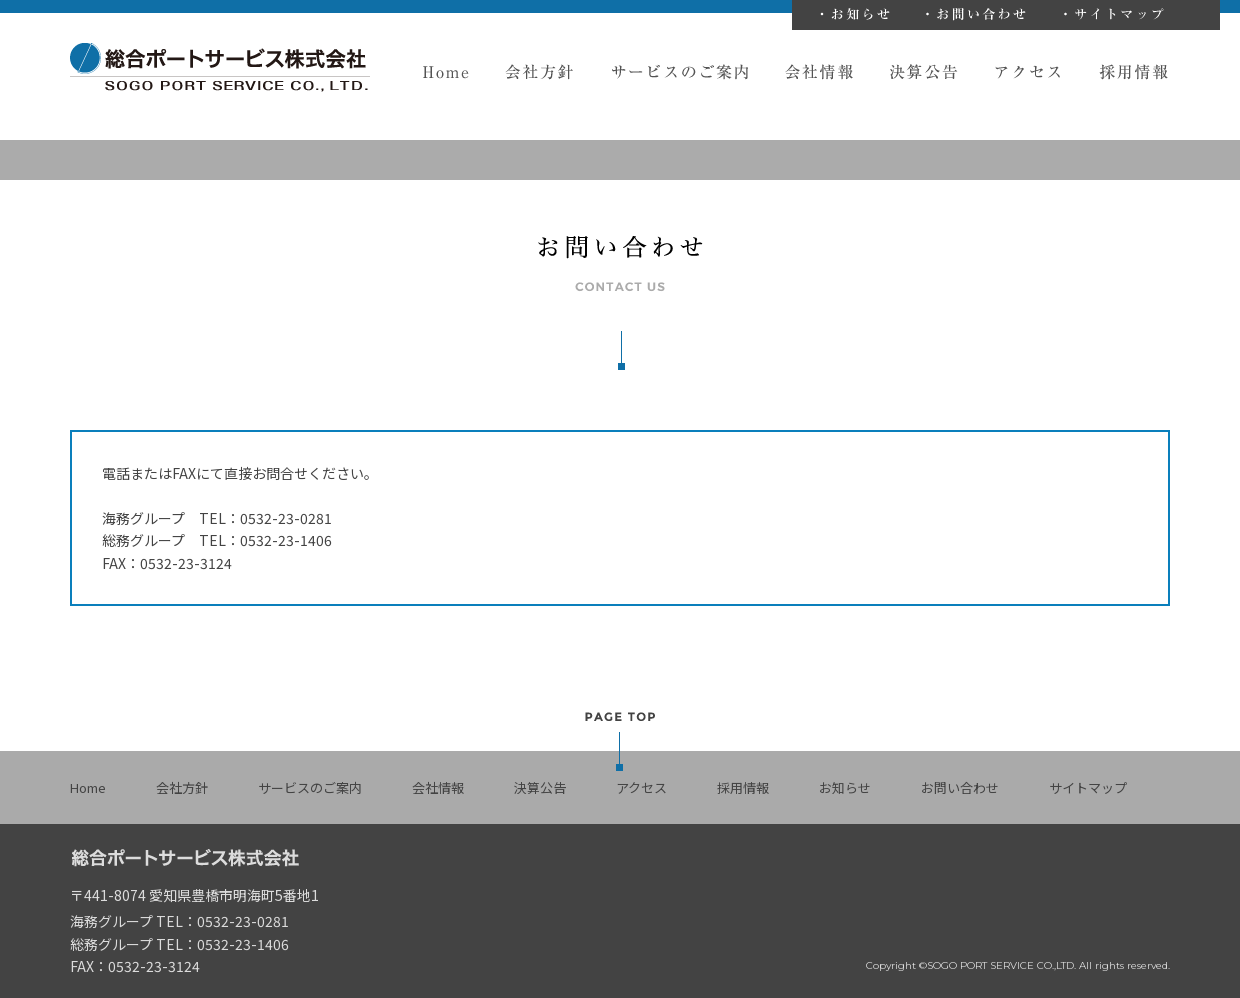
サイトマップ (1118, 15)
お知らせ (859, 15)
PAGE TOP (620, 741)
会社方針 (540, 72)
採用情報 (1134, 72)
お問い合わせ (981, 15)
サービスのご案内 (680, 72)
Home (445, 72)
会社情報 (819, 72)
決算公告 (924, 72)
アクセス (1029, 72)
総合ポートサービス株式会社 (220, 67)
